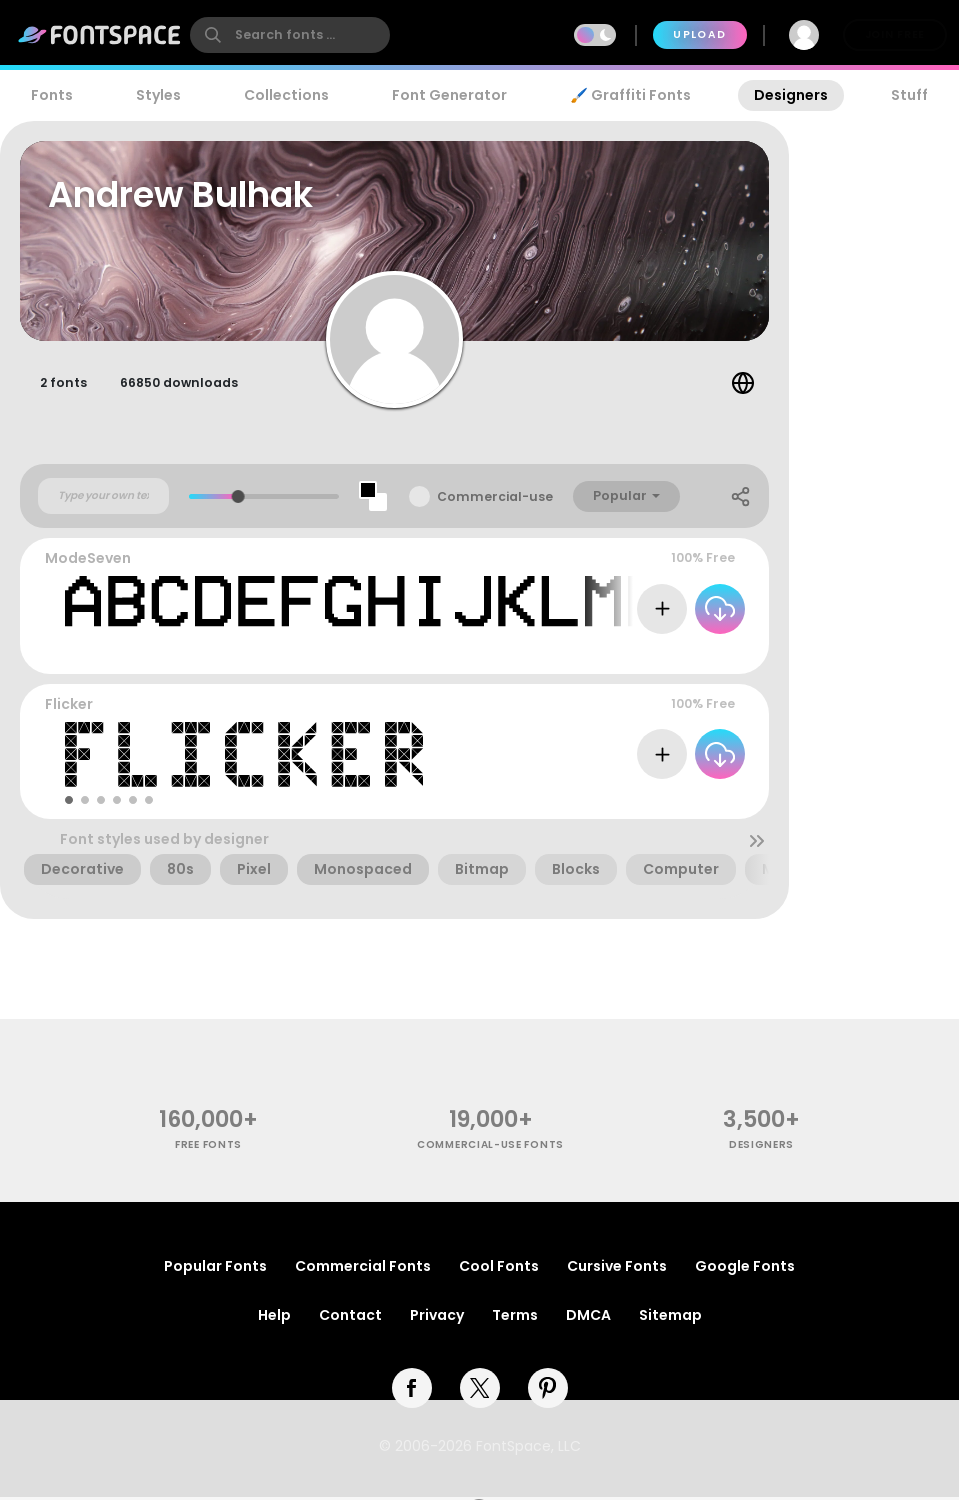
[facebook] (412, 1391)
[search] (290, 35)
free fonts (208, 1147)
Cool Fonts (499, 1269)
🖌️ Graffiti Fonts (630, 95)
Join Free (895, 34)
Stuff (909, 95)
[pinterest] (548, 1391)
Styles (158, 95)
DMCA (588, 1318)
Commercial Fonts (363, 1269)
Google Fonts (745, 1269)
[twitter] (480, 1391)
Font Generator (449, 95)
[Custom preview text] (103, 499)
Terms (515, 1318)
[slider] (238, 499)
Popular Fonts (215, 1269)
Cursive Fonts (617, 1269)
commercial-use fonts (490, 1147)
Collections (286, 95)
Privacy (437, 1318)
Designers (791, 95)
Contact (350, 1318)
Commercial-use (495, 499)
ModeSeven (88, 561)
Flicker (69, 707)
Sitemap (670, 1318)
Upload (699, 34)
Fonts (52, 95)
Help (274, 1318)
